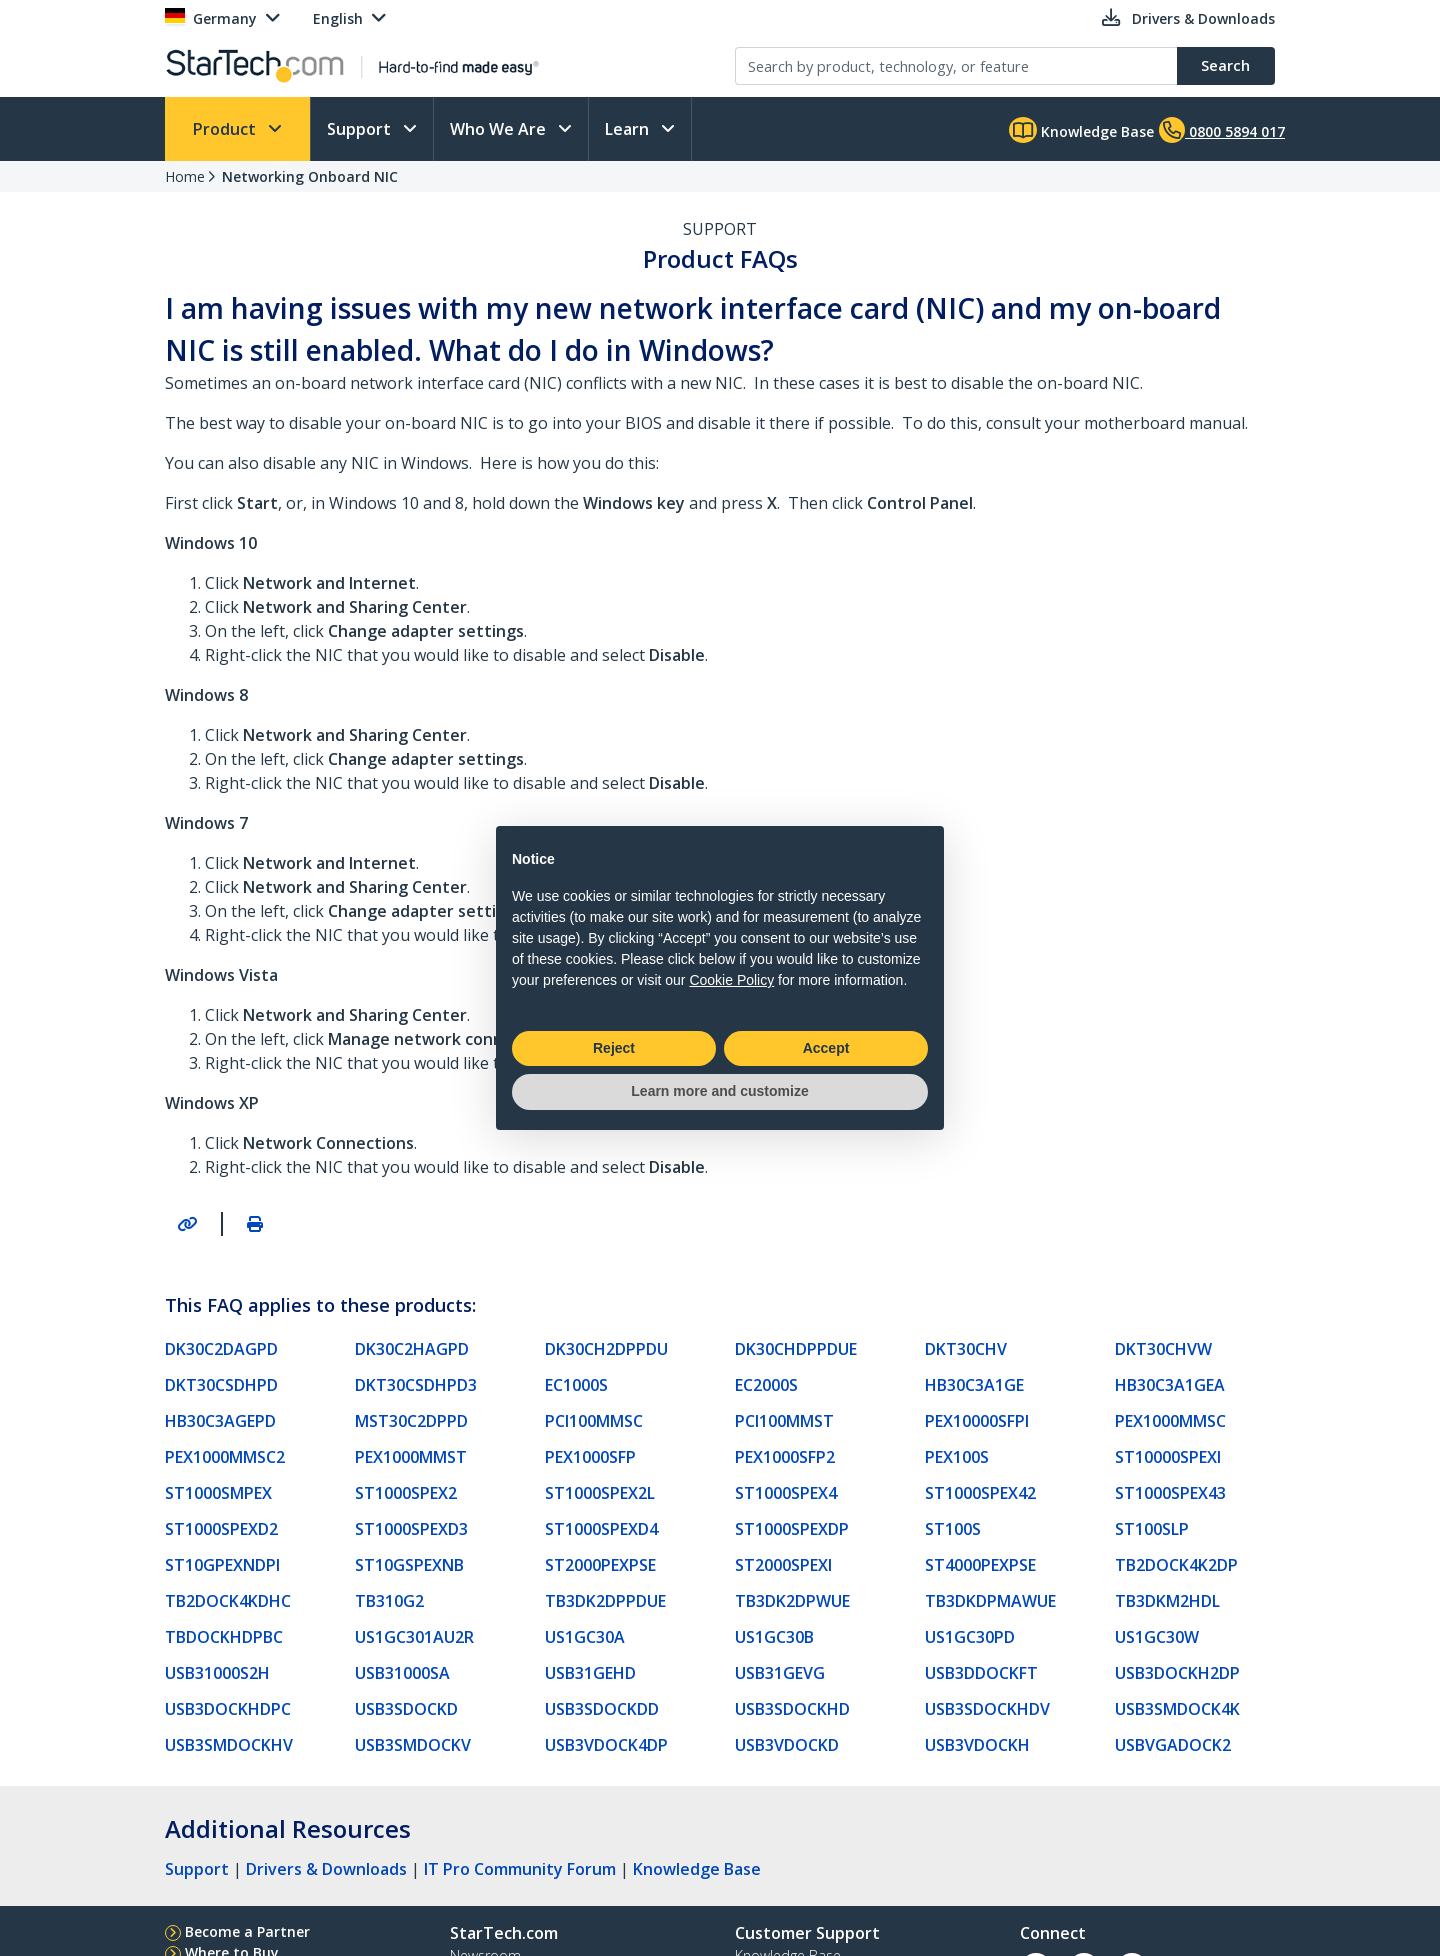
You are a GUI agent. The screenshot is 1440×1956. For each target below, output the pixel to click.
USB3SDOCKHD (792, 1709)
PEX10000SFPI (977, 1421)
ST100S (953, 1529)
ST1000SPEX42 (980, 1493)
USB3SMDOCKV (413, 1745)
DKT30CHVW (1163, 1349)
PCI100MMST (784, 1421)
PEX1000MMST (411, 1457)
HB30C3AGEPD (220, 1421)
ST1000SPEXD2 (221, 1529)
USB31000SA (402, 1673)
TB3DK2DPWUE (792, 1601)
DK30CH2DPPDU (606, 1349)
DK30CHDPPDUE (796, 1349)
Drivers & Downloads (326, 1869)
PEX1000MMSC (1170, 1421)
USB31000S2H (217, 1673)
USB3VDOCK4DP (606, 1745)
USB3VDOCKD (787, 1745)
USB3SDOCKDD (602, 1709)
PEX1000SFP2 (785, 1457)
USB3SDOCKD (406, 1709)
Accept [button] (826, 1048)
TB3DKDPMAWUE (990, 1601)
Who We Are (500, 129)
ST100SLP (1152, 1529)
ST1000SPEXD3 (411, 1529)
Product (226, 129)
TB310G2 (389, 1601)
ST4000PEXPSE (980, 1565)
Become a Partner (247, 1931)
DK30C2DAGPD (221, 1349)
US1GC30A (585, 1637)
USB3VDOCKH (977, 1745)
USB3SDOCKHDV (987, 1709)
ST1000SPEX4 (786, 1493)
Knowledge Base (1081, 130)
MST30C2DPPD (411, 1421)
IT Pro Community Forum (520, 1869)
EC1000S (576, 1385)
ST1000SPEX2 (406, 1493)
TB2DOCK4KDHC (228, 1601)
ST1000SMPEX (218, 1493)
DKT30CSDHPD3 (416, 1385)
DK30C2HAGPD (412, 1349)
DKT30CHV (966, 1349)
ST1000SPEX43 (1170, 1493)
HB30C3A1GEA (1170, 1385)
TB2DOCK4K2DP (1176, 1565)
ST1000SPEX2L (600, 1493)
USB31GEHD (590, 1673)
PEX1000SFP (590, 1457)
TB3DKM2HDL (1167, 1601)
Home (185, 176)
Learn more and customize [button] (719, 1091)
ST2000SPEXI (783, 1565)
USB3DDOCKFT (981, 1673)
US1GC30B (774, 1637)
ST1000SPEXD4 (601, 1529)
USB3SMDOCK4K (1177, 1709)
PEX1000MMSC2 (225, 1457)
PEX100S (957, 1457)
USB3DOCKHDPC (228, 1709)
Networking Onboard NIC (310, 176)
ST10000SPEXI (1168, 1457)
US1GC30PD (970, 1637)
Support (361, 129)
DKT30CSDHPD (221, 1385)
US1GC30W (1157, 1637)
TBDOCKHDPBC (224, 1637)
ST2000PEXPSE (600, 1565)
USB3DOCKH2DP (1177, 1673)
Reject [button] (614, 1048)
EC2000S (766, 1385)
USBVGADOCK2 (1173, 1745)
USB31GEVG (780, 1673)
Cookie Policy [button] (731, 980)
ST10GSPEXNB (409, 1565)
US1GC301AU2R (414, 1637)
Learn (629, 129)
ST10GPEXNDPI (222, 1565)
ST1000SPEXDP (792, 1529)
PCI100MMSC (594, 1421)
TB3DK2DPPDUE (605, 1601)
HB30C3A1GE (974, 1385)
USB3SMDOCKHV (229, 1745)
